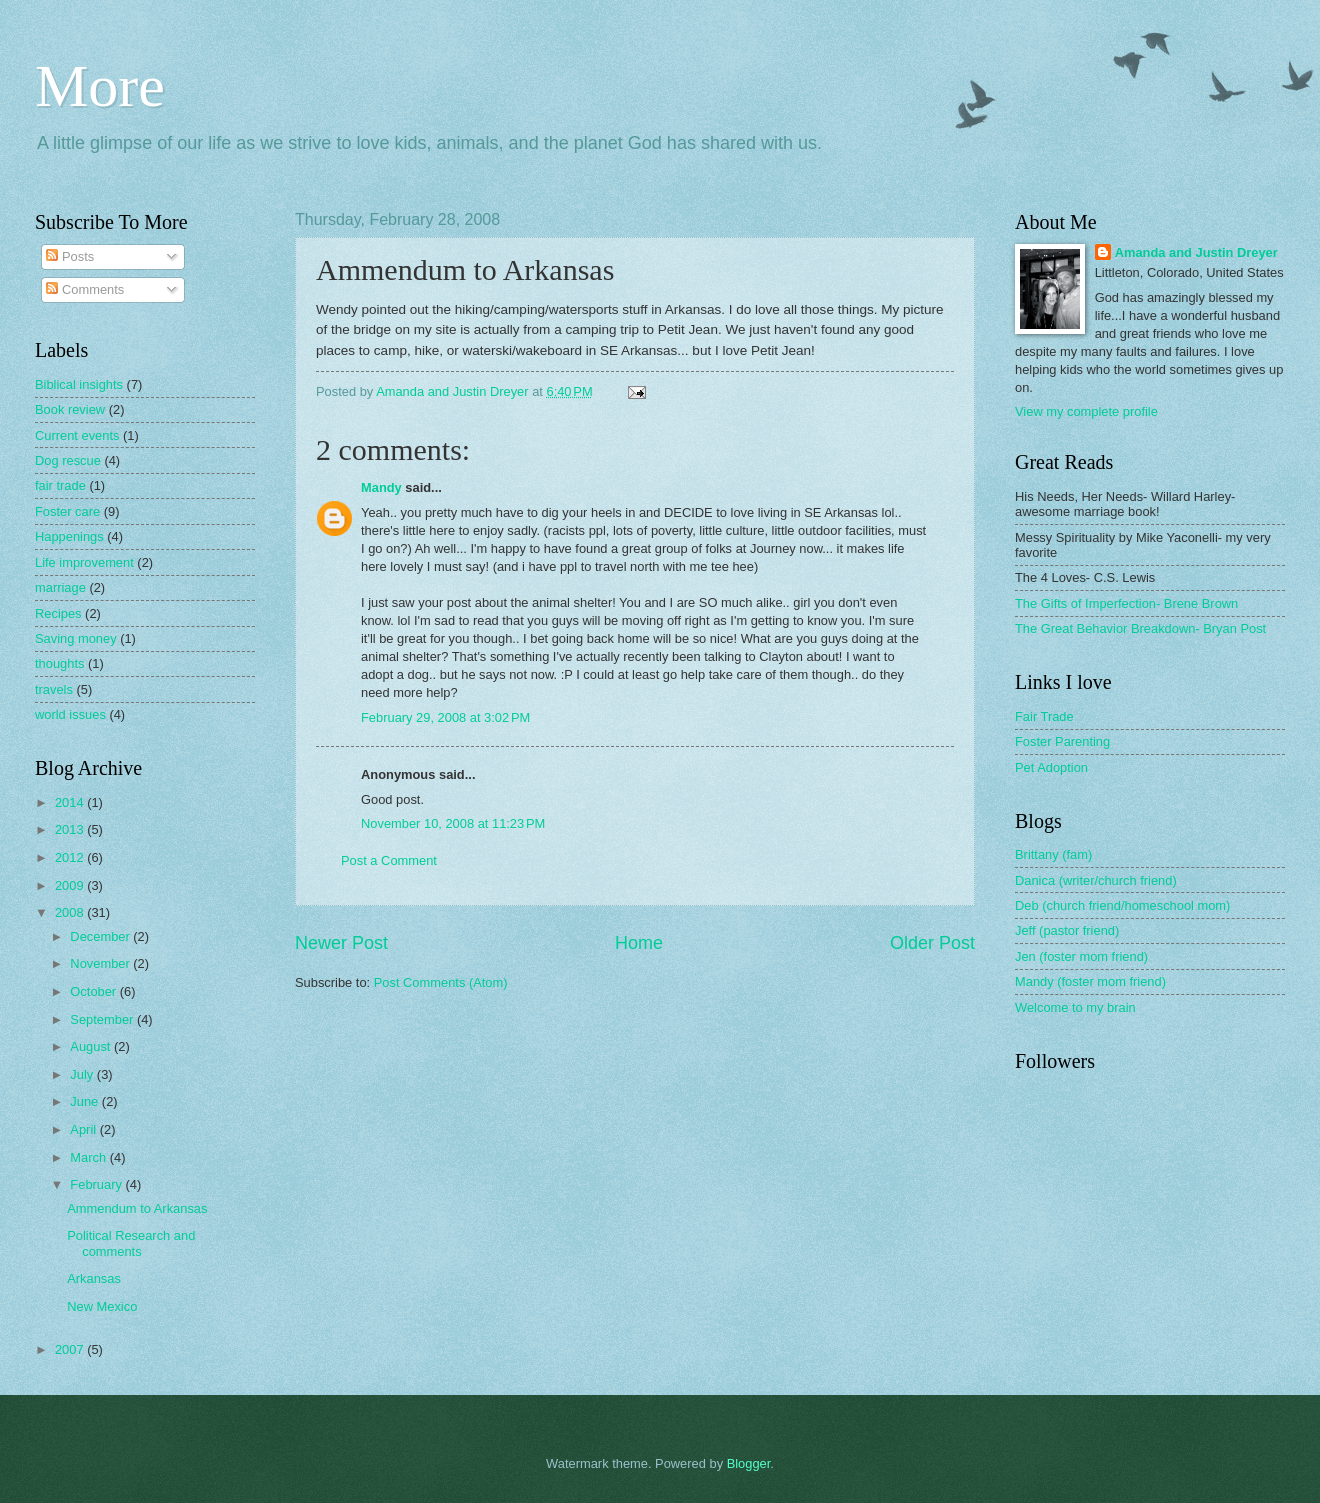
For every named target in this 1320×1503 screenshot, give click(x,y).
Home (639, 943)
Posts (70, 256)
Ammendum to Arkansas (137, 1208)
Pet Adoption (1051, 767)
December (101, 936)
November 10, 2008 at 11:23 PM (453, 823)
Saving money (76, 638)
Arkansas (94, 1278)
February (97, 1184)
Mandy (381, 487)
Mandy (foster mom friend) (1090, 981)
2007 (71, 1349)
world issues (70, 714)
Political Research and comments (131, 1243)
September (103, 1019)
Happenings (69, 536)
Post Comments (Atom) (441, 982)
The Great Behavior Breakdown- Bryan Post (1140, 628)
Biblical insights (79, 384)
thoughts (59, 663)
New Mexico (102, 1306)
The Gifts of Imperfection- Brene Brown (1126, 603)
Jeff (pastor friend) (1067, 930)
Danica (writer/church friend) (1096, 880)
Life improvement (84, 562)
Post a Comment (389, 860)
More (100, 86)
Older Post (932, 943)
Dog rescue (68, 460)
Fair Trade (1044, 716)
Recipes (58, 613)
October (94, 991)
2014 (71, 802)
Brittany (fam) (1053, 854)
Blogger (749, 1463)
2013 (71, 829)
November (101, 963)
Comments (85, 289)
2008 (71, 912)
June (86, 1101)
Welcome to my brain (1075, 1007)
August (92, 1046)
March (89, 1157)
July (83, 1074)
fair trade (60, 485)
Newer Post (341, 943)
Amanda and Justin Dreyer (1196, 252)
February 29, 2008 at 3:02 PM (445, 717)
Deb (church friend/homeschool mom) (1122, 905)
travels (54, 689)
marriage (60, 587)
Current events (77, 435)
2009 (71, 885)
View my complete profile (1086, 411)
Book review (70, 409)
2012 (71, 857)
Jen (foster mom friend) (1081, 956)
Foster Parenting (1062, 741)
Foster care (67, 511)
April (84, 1129)
